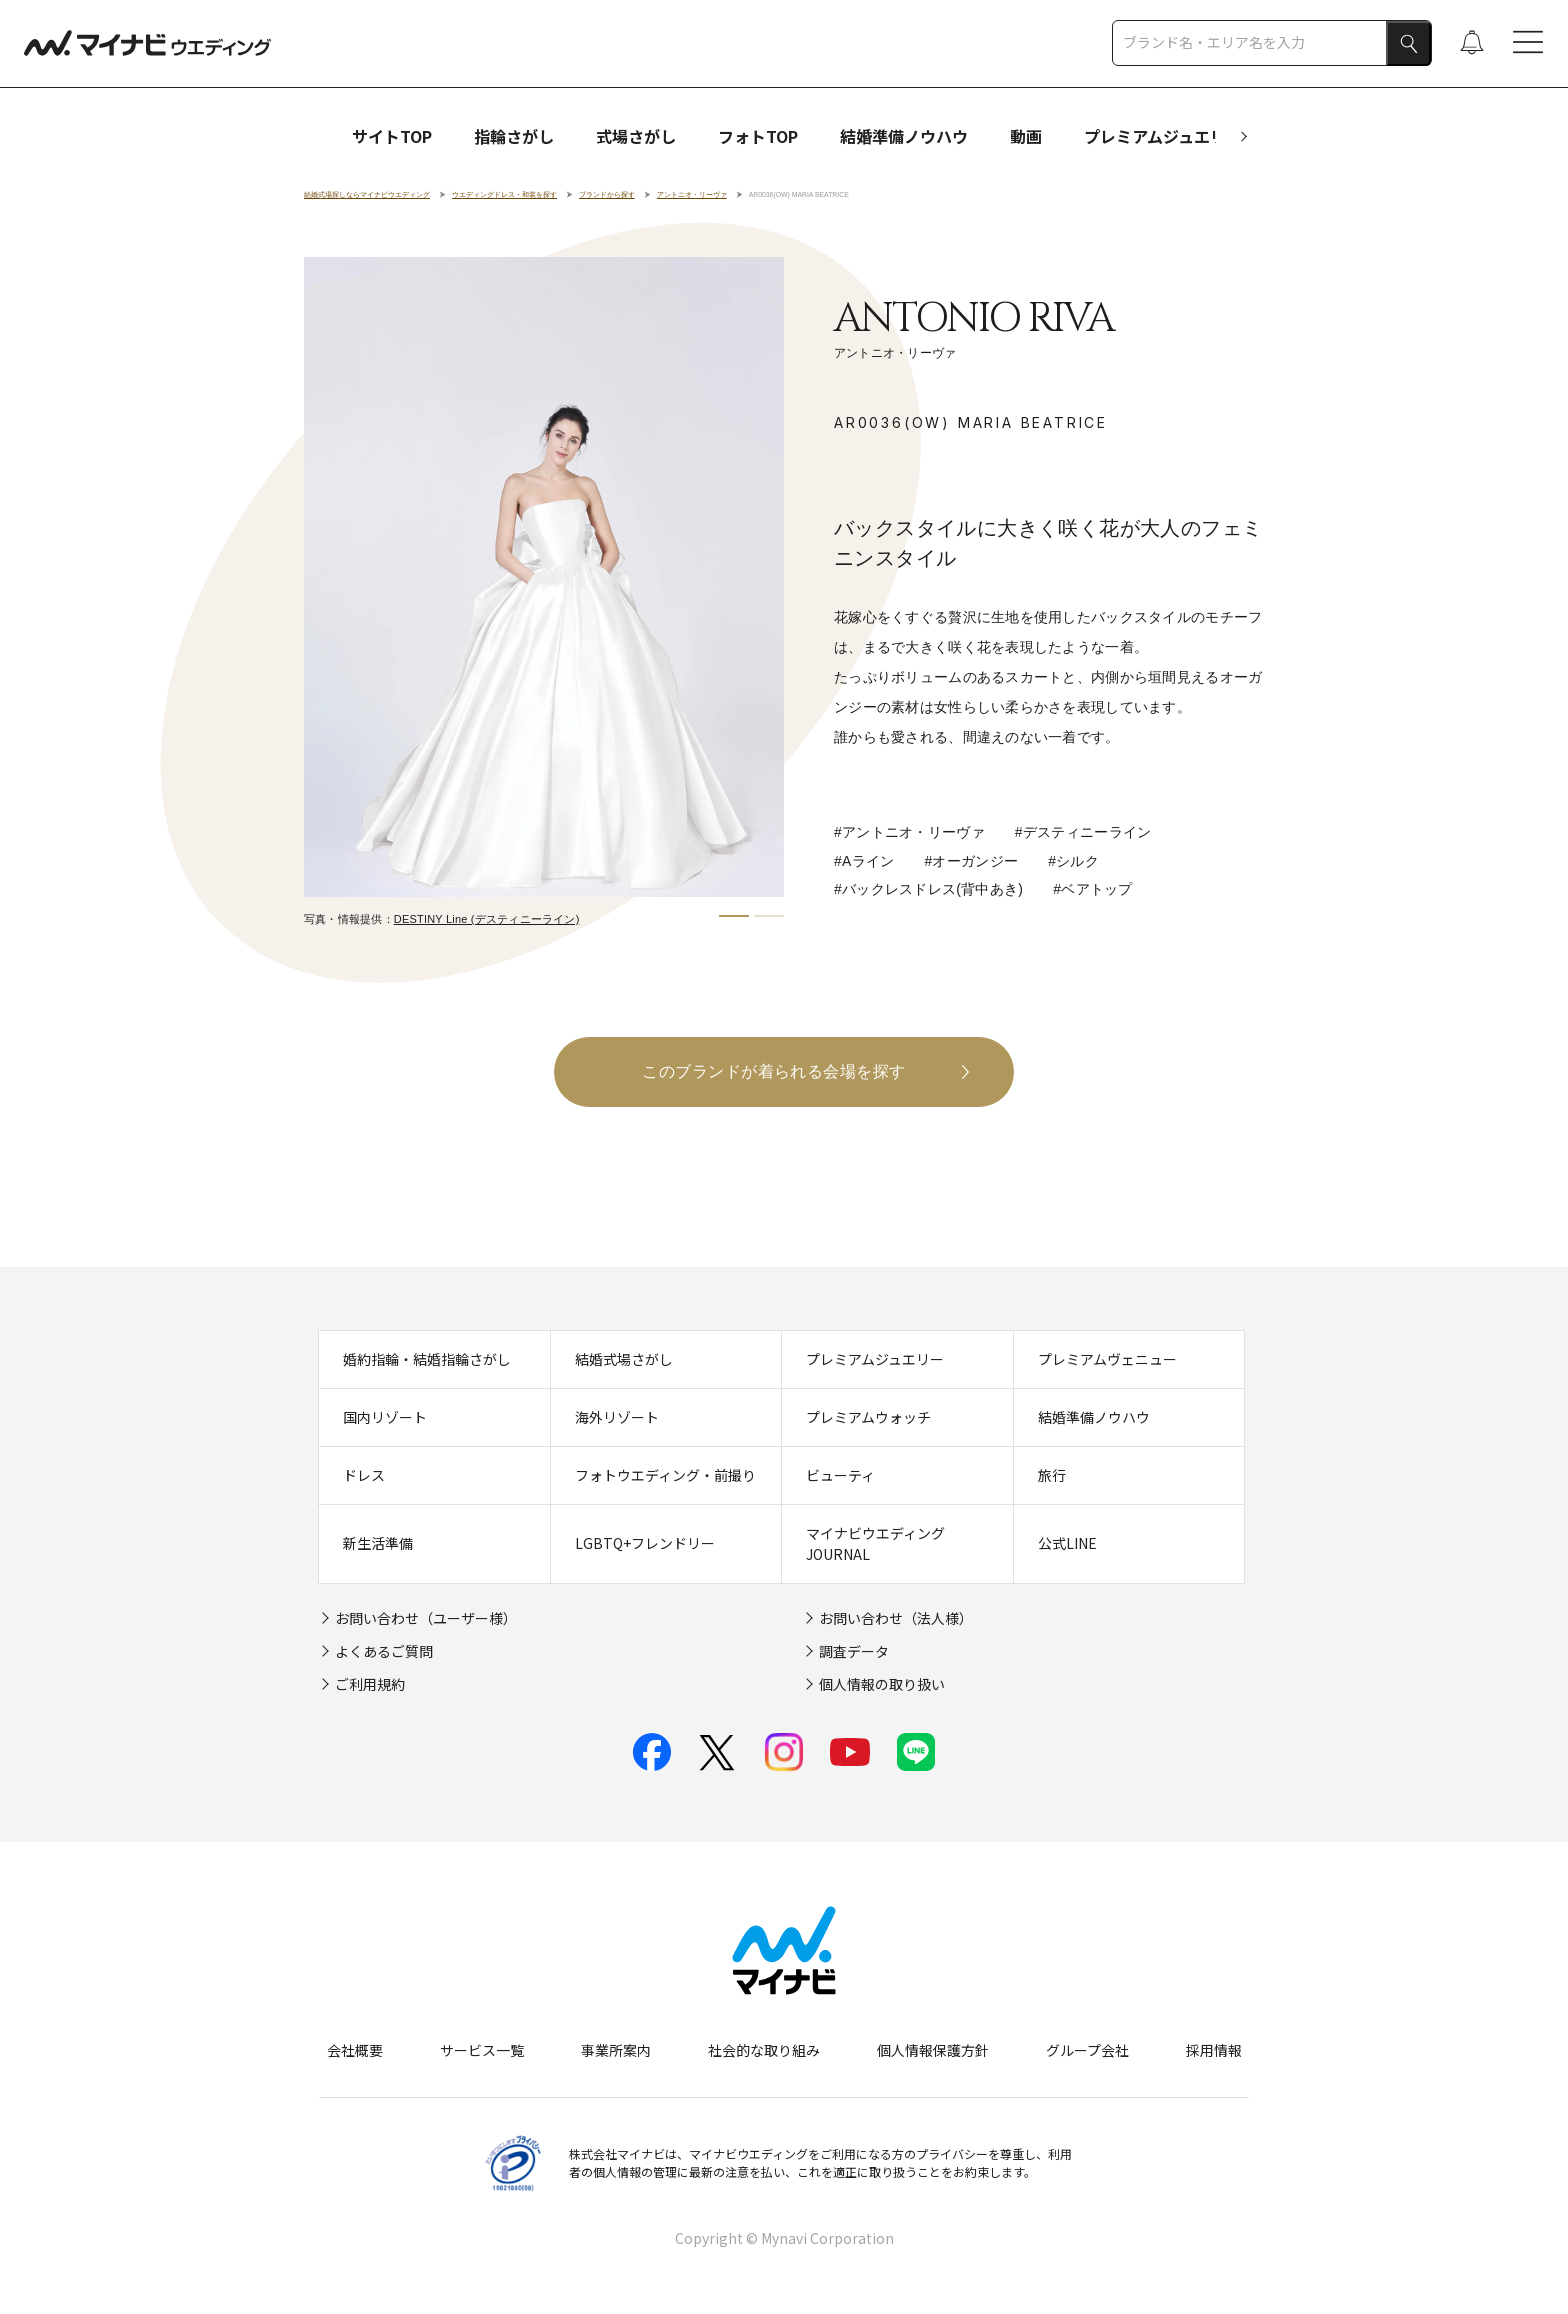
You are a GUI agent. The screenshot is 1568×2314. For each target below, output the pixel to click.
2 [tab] (769, 916)
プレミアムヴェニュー (1107, 1359)
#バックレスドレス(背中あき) (928, 889)
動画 (1026, 136)
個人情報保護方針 (933, 2051)
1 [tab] (734, 916)
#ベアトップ (1092, 889)
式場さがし (636, 136)
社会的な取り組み (764, 2051)
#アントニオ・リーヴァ (909, 832)
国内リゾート (385, 1417)
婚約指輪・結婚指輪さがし (427, 1359)
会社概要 (355, 2051)
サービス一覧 (482, 2051)
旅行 (1052, 1475)
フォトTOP (758, 136)
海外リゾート (617, 1417)
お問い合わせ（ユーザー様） (426, 1618)
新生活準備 (378, 1544)
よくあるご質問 (384, 1651)
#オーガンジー (972, 861)
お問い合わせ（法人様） (896, 1618)
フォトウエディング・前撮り (665, 1475)
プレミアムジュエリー (1163, 136)
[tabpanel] (544, 577)
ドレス (364, 1475)
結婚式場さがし (624, 1359)
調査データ (854, 1651)
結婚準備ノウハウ (904, 136)
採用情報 (1214, 2051)
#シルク (1073, 861)
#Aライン (864, 861)
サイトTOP (392, 136)
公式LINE (1067, 1544)
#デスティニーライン (1083, 832)
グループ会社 (1087, 2051)
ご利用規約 (370, 1684)
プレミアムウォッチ (868, 1417)
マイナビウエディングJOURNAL (875, 1543)
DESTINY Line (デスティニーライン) (487, 919)
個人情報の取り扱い (882, 1684)
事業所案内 (616, 2051)
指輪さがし (514, 136)
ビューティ (840, 1475)
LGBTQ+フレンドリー (645, 1544)
